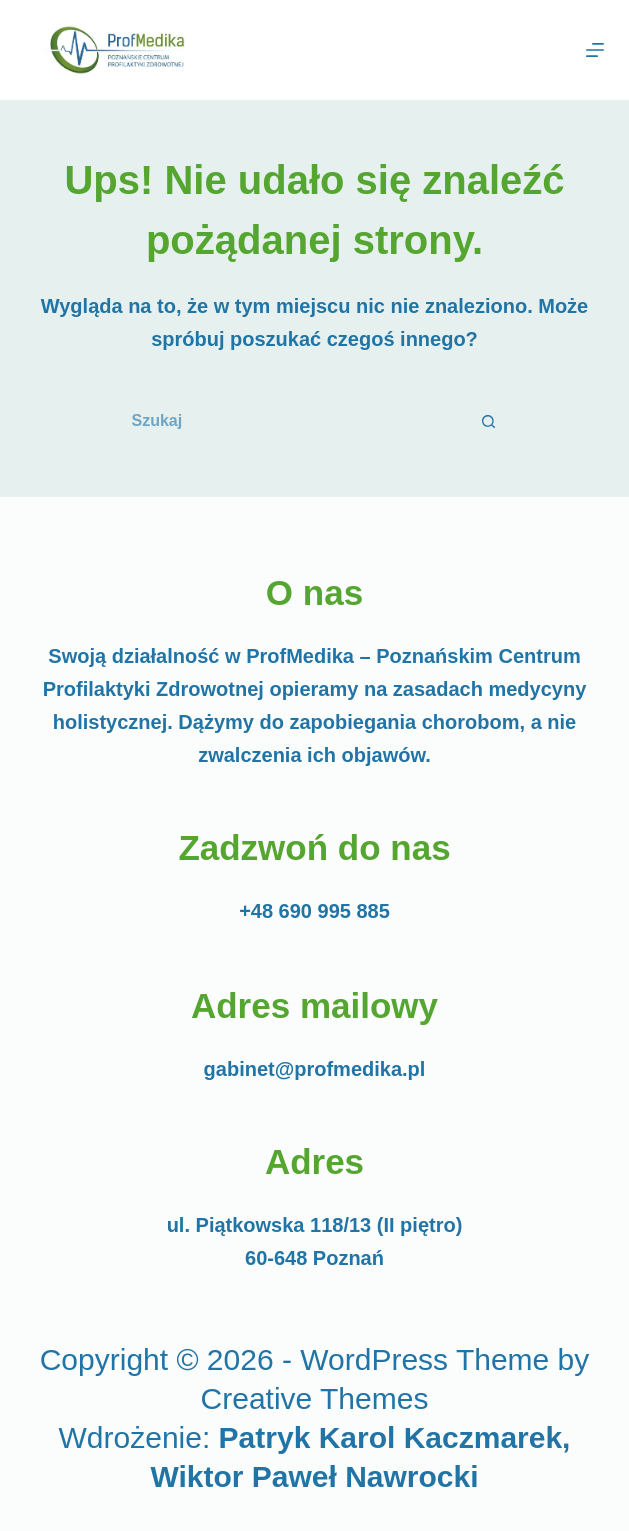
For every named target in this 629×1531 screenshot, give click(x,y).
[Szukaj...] (289, 421)
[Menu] (595, 50)
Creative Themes (315, 1398)
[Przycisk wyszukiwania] (489, 421)
